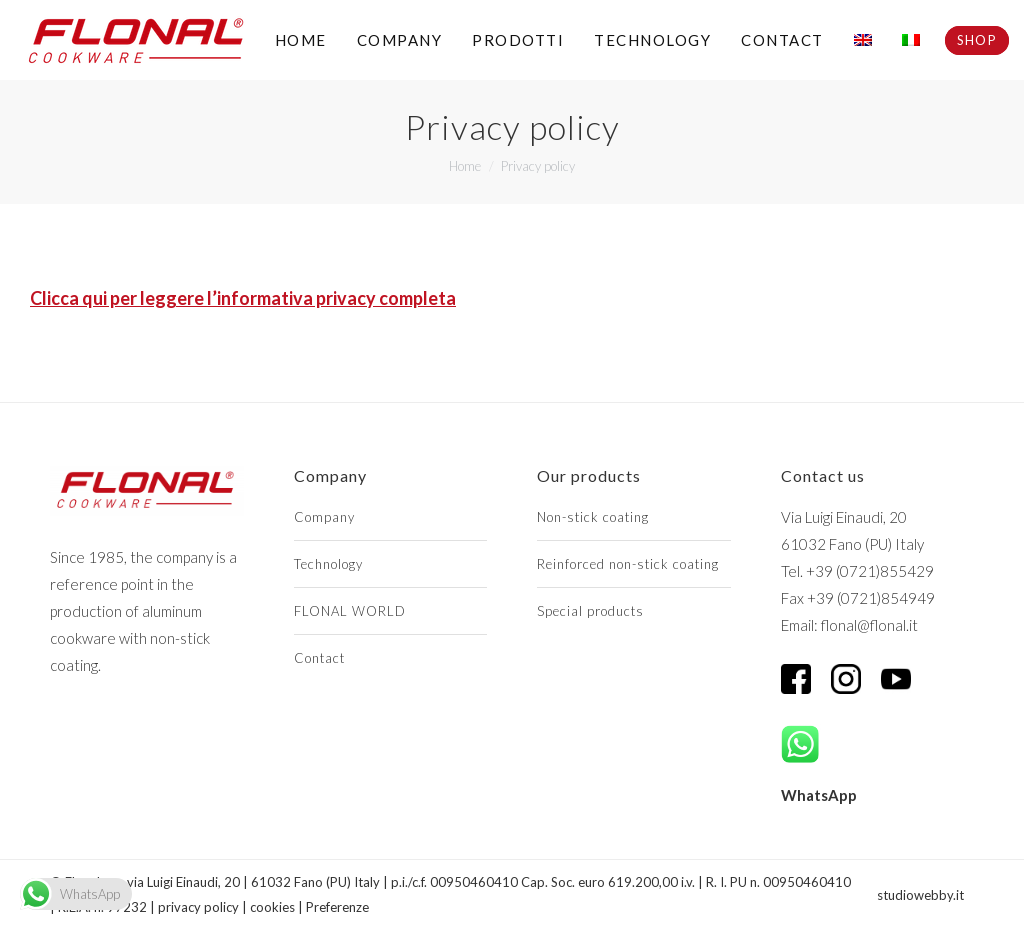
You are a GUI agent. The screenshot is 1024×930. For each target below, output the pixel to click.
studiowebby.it (920, 895)
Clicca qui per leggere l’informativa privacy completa (243, 298)
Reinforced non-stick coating (628, 564)
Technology (328, 564)
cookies (272, 907)
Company (324, 517)
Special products (590, 611)
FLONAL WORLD (350, 611)
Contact (319, 658)
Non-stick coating (593, 517)
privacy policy (198, 907)
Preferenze (337, 907)
